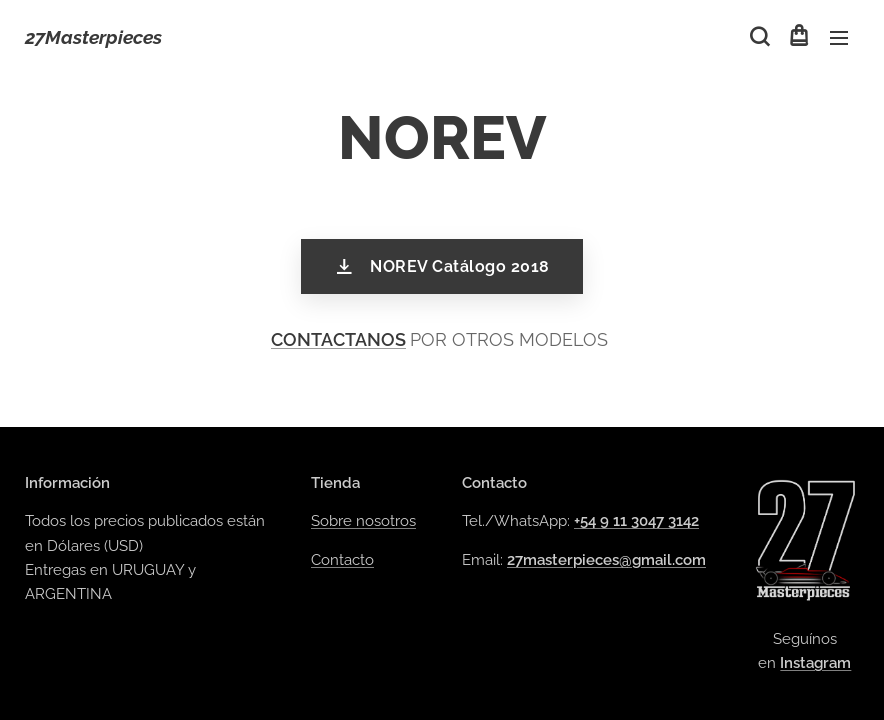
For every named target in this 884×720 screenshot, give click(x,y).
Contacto (342, 560)
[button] (758, 37)
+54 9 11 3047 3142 (636, 522)
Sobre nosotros (363, 522)
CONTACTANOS (338, 339)
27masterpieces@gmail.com (606, 560)
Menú (839, 38)
